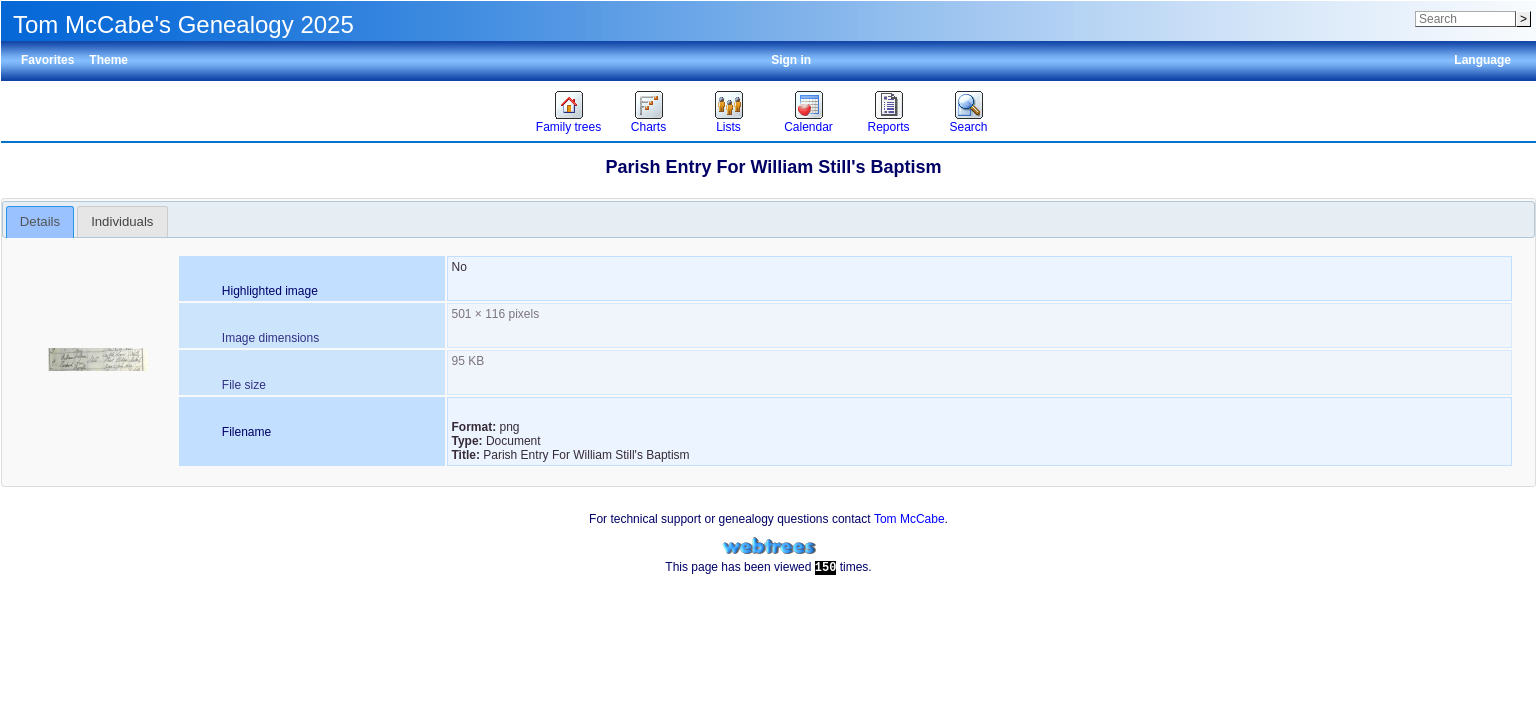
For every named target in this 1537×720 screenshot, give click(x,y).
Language (1482, 60)
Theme (108, 60)
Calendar (808, 127)
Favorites (47, 60)
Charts (648, 127)
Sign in (791, 60)
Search (968, 127)
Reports (888, 127)
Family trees (568, 127)
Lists (728, 127)
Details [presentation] (40, 221)
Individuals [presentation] (122, 221)
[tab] (40, 222)
